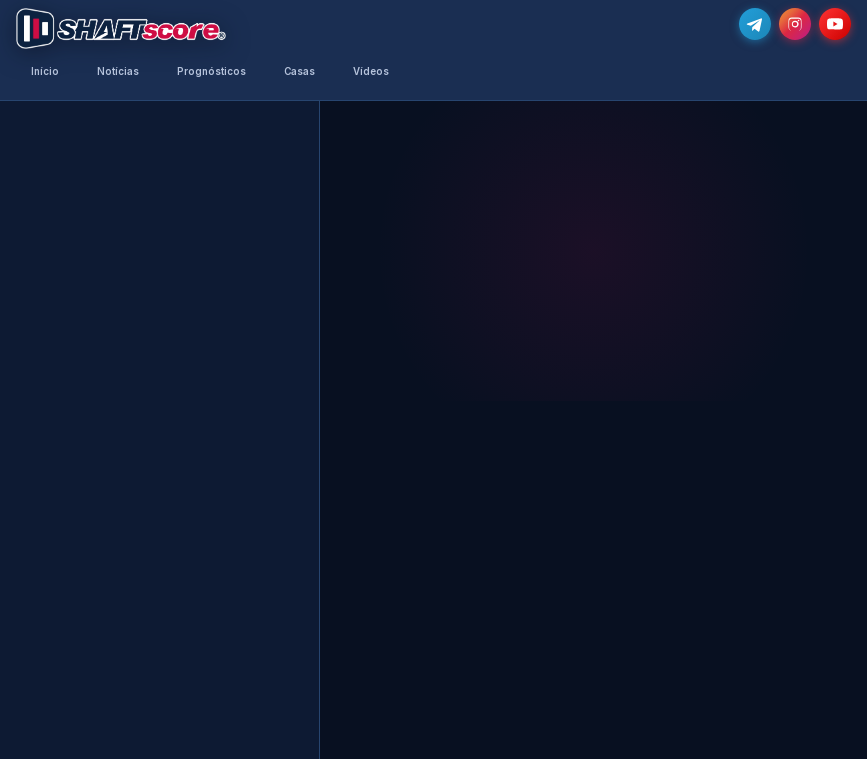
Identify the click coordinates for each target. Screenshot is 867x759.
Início (45, 71)
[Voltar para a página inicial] (121, 28)
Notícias (118, 71)
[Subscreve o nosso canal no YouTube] (835, 24)
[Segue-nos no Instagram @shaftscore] (795, 24)
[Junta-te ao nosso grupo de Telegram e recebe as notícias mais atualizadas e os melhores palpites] (755, 24)
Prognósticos (211, 71)
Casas (299, 71)
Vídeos (371, 71)
